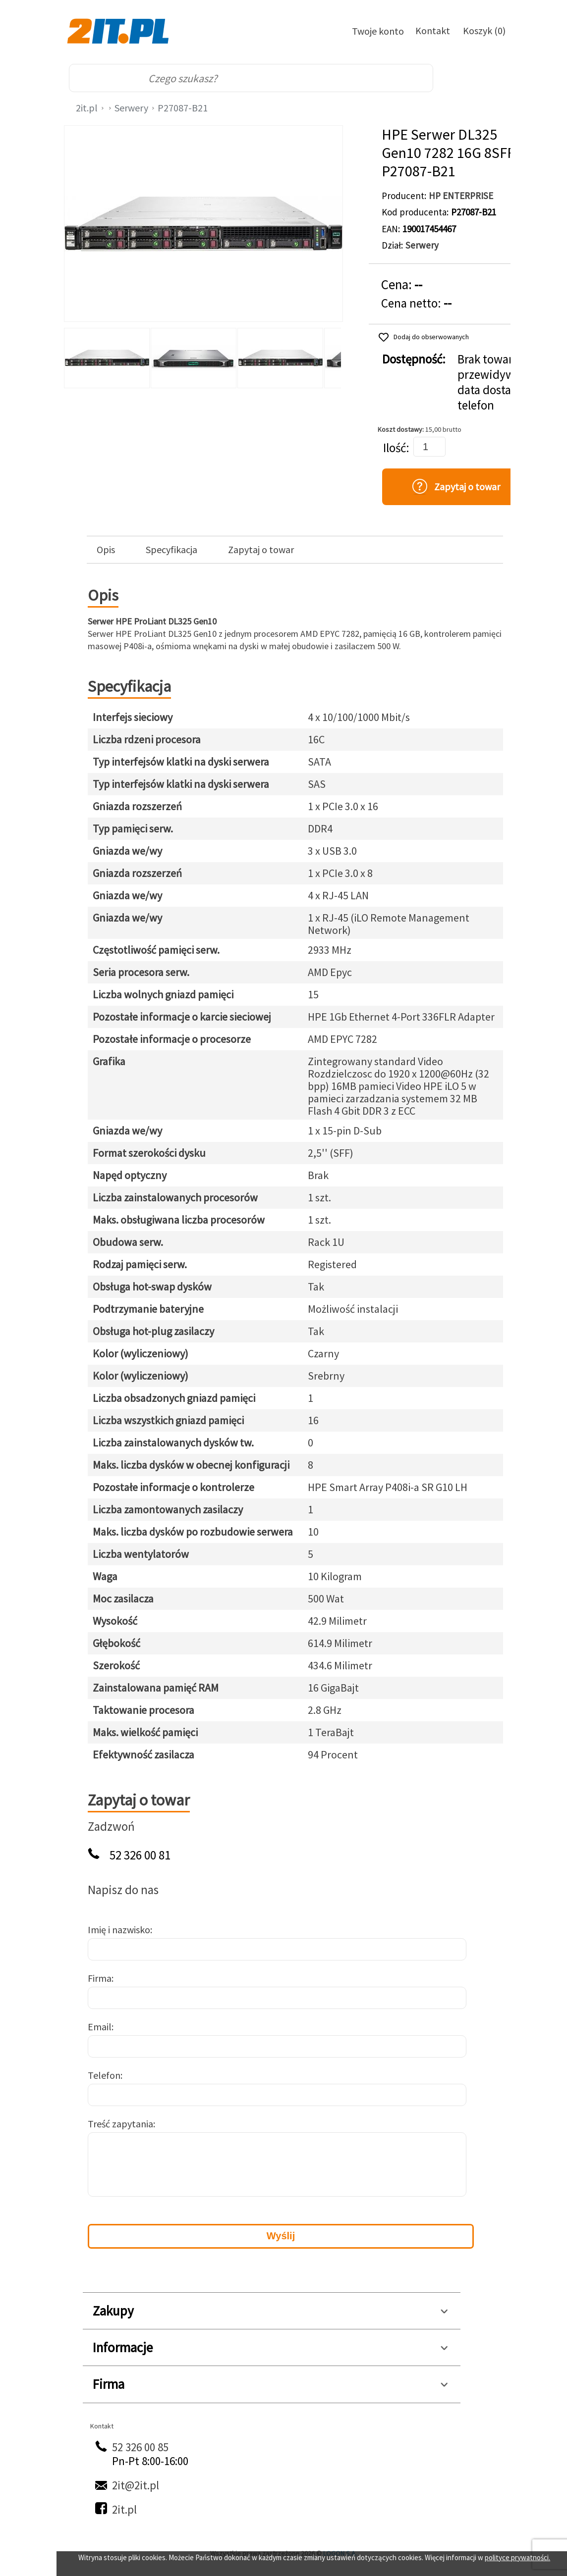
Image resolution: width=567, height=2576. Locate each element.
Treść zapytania (120, 2123)
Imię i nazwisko (119, 1929)
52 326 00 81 (140, 1855)
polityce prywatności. (517, 2557)
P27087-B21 (183, 108)
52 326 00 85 (140, 2447)
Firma (100, 1978)
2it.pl (87, 108)
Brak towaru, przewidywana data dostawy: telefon (495, 382)
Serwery (131, 108)
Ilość (394, 448)
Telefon (104, 2075)
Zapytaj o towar (261, 550)
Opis (106, 550)
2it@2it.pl (135, 2485)
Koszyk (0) (484, 30)
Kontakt (432, 30)
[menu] (482, 78)
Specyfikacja (171, 550)
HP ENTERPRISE (461, 196)
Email (100, 2026)
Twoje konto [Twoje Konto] (378, 31)
